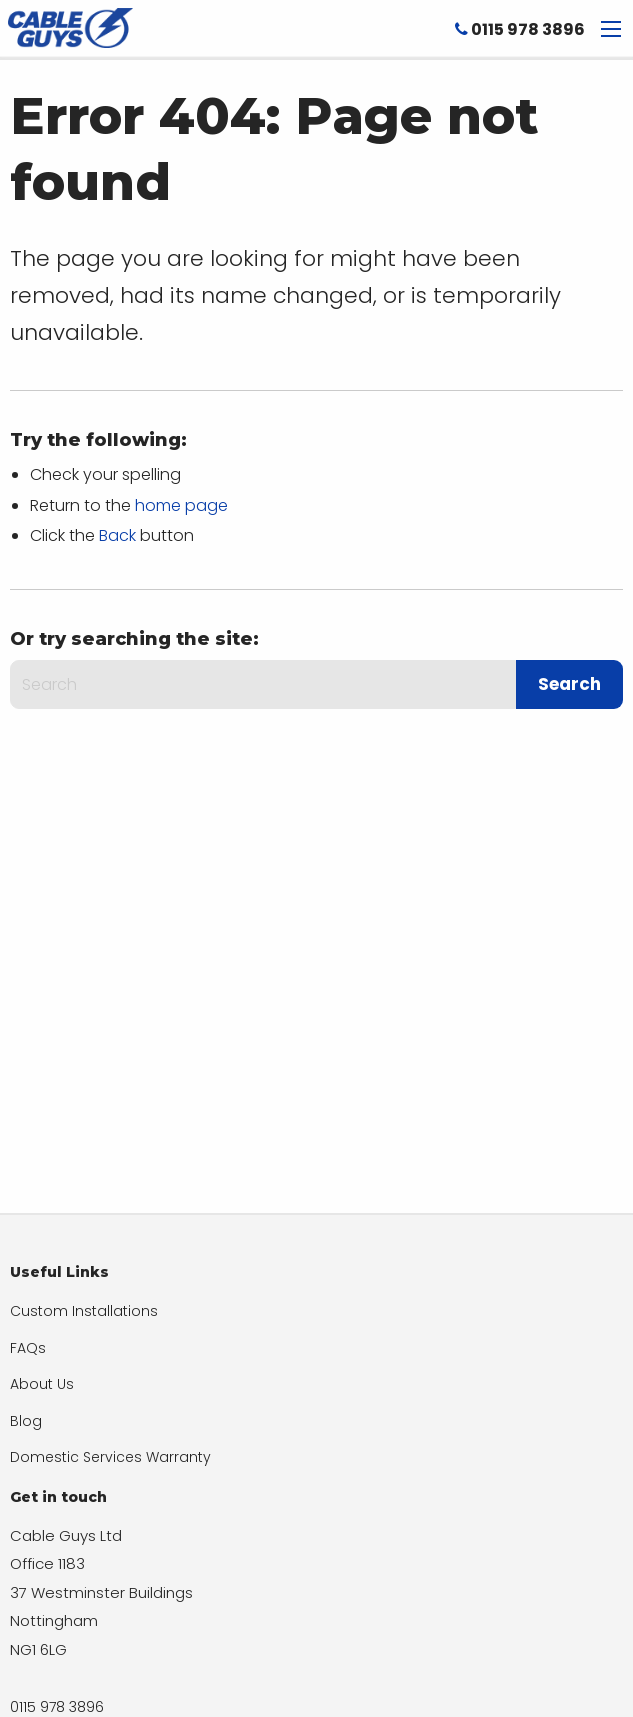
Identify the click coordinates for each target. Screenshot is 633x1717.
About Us (42, 1384)
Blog (26, 1421)
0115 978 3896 (520, 29)
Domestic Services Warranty (110, 1457)
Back (117, 535)
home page (181, 505)
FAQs (28, 1348)
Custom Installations (84, 1311)
